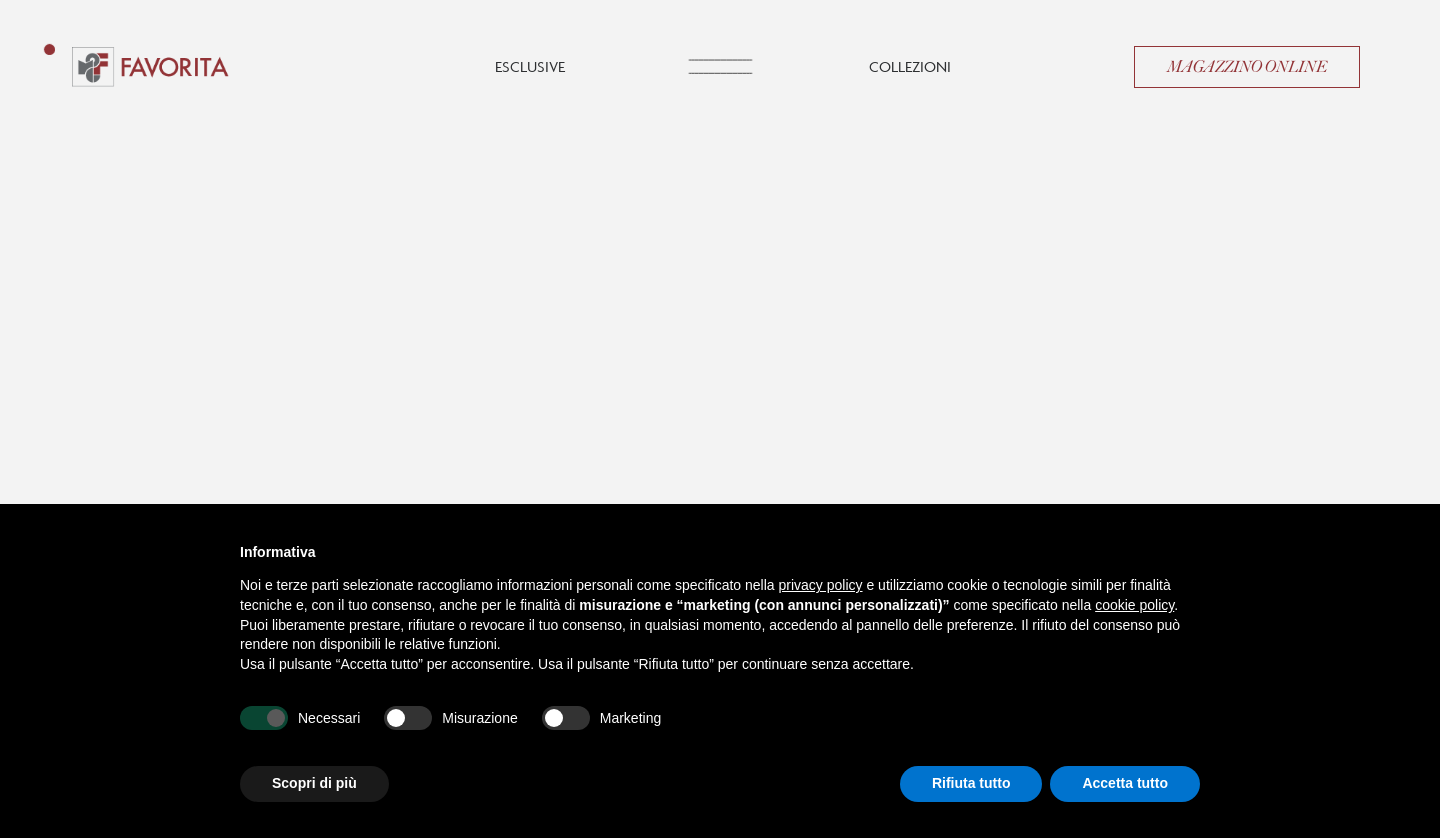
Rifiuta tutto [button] (971, 783)
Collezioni (910, 66)
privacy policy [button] (821, 585)
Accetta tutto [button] (1125, 783)
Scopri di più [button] (314, 783)
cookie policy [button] (1134, 605)
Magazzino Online (1247, 67)
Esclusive (530, 66)
